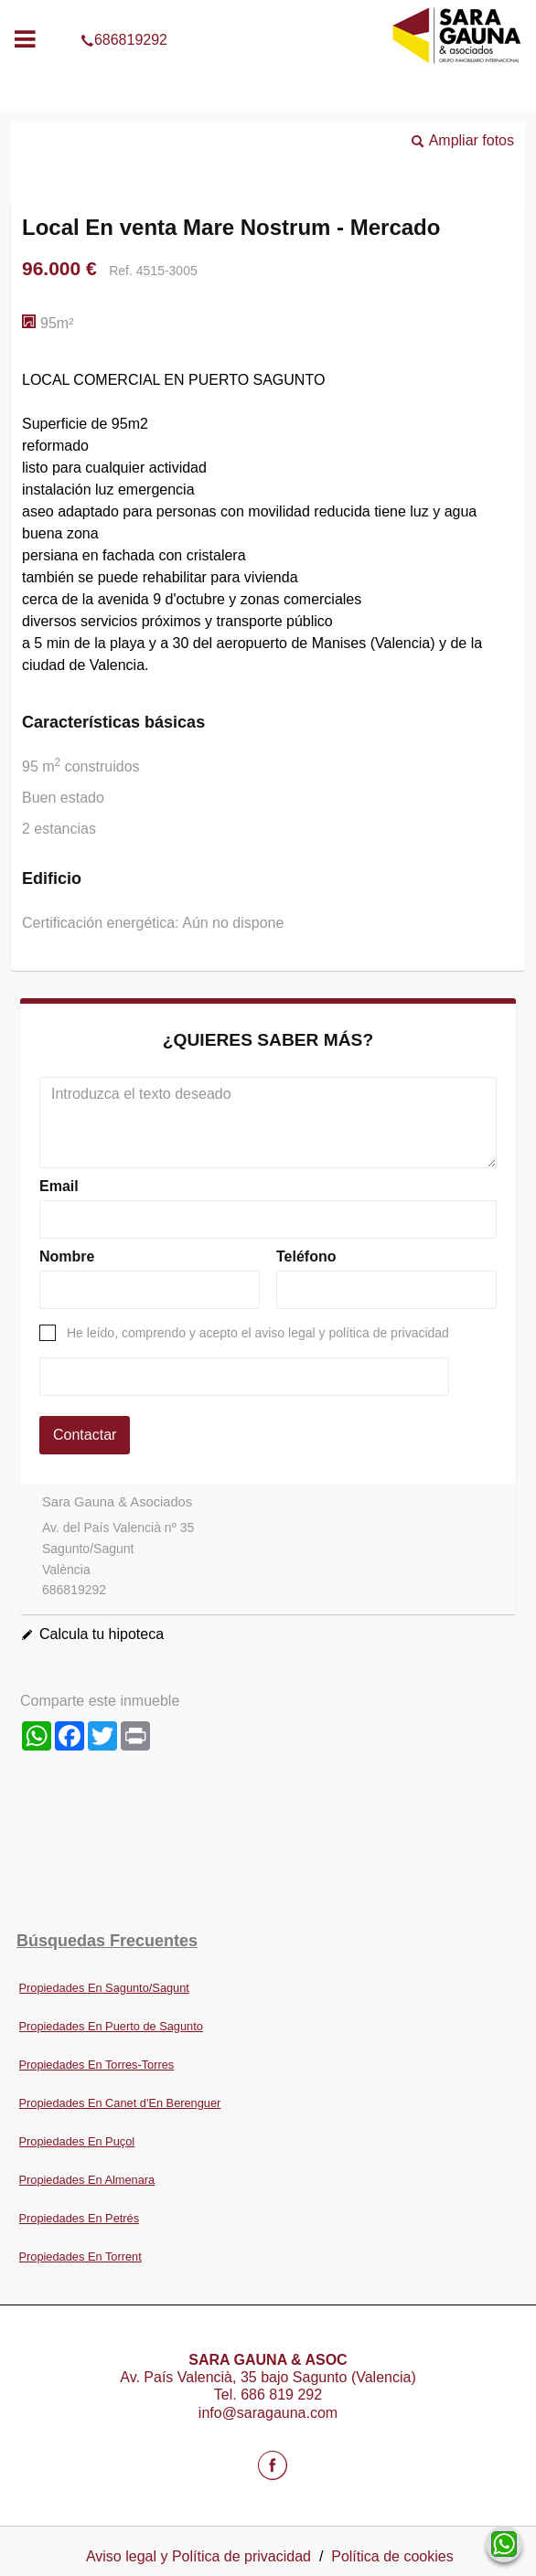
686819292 (268, 13)
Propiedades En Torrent (80, 2256)
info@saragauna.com (268, 2413)
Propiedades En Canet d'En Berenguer (120, 2103)
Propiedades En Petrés (79, 2218)
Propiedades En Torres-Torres (97, 2064)
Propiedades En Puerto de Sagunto (111, 2026)
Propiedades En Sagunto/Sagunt (104, 1988)
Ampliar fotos (471, 140)
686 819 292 (281, 2394)
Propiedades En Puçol (77, 2141)
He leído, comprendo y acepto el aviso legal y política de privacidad (258, 1332)
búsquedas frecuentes (107, 1941)
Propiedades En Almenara (87, 2180)
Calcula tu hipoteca (101, 1634)
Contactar (84, 1434)
